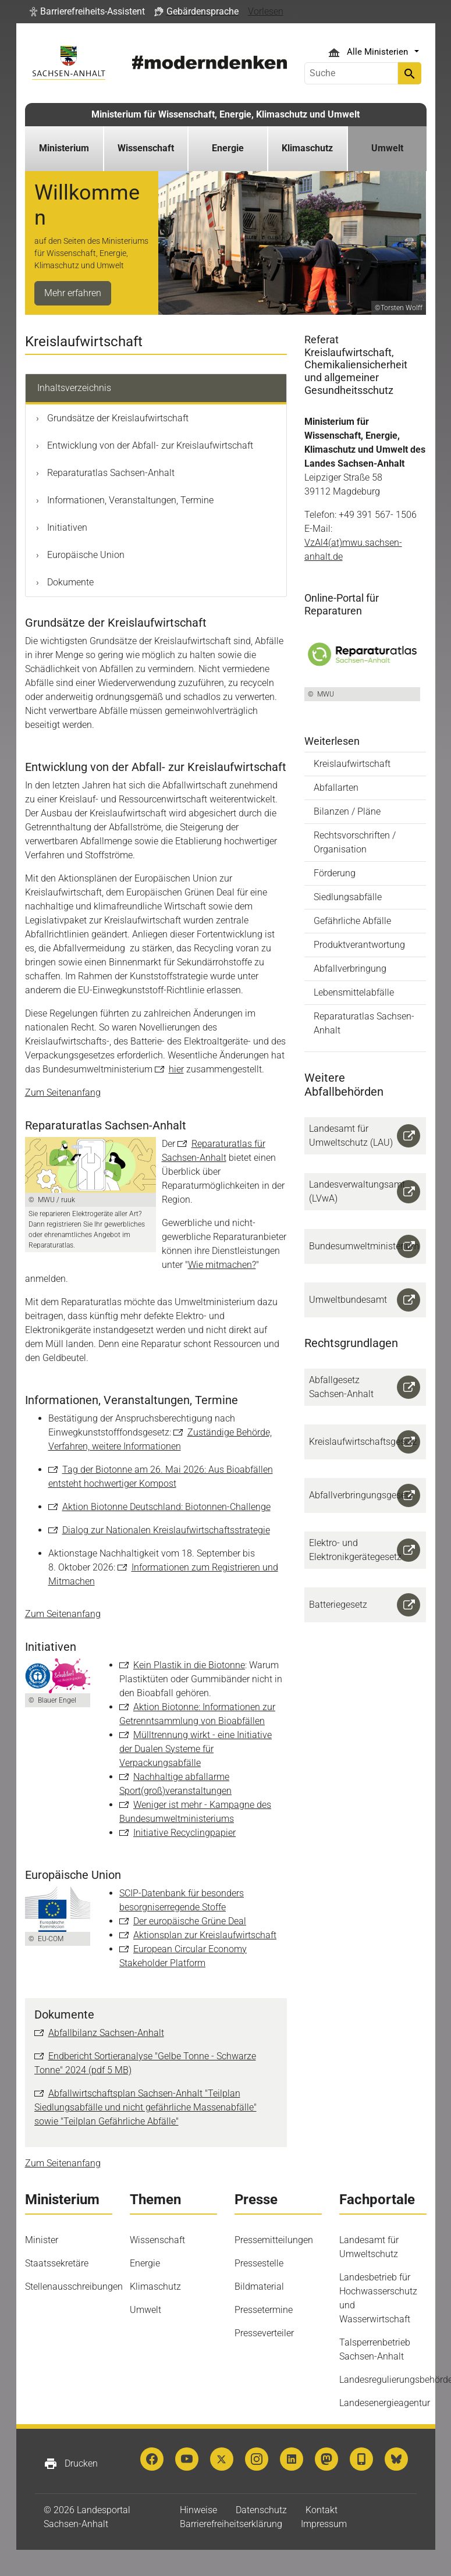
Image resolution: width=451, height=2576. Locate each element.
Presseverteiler (264, 2333)
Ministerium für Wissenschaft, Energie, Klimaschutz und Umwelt (225, 114)
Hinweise (198, 2509)
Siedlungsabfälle (348, 897)
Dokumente (69, 582)
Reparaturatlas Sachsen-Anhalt (110, 472)
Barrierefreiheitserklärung (231, 2523)
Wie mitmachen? (222, 1264)
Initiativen (66, 527)
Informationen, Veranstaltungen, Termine (129, 500)
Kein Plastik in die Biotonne (189, 1665)
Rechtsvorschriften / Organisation (355, 842)
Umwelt (145, 2309)
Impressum (324, 2523)
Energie (145, 2263)
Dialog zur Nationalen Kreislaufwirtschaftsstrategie (166, 1530)
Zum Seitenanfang (63, 1092)
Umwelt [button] (387, 148)
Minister (41, 2239)
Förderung (335, 873)
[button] (87, 12)
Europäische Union (85, 554)
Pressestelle (259, 2263)
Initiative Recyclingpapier (184, 1832)
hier (176, 1069)
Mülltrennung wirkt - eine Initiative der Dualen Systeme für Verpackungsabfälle (195, 1748)
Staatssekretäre (56, 2263)
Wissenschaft (157, 2239)
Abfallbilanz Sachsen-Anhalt (106, 2032)
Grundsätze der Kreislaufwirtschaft (117, 418)
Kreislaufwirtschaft (352, 763)
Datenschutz (261, 2509)
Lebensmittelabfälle (354, 992)
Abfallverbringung (350, 968)
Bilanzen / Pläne (347, 811)
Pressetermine (264, 2309)
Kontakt (322, 2509)
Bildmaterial (259, 2286)
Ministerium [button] (64, 148)
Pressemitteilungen (274, 2239)
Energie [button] (228, 148)
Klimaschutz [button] (307, 148)
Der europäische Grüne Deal (189, 1921)
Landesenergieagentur (384, 2402)
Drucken (71, 2464)
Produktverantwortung (359, 944)
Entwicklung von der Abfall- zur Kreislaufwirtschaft (149, 445)
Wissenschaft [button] (146, 148)
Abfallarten (336, 787)
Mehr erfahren (72, 293)
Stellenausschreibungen (74, 2286)
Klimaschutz (155, 2286)
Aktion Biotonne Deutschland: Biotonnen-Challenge (166, 1506)
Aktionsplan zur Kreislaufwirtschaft (204, 1935)
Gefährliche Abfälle (352, 920)
